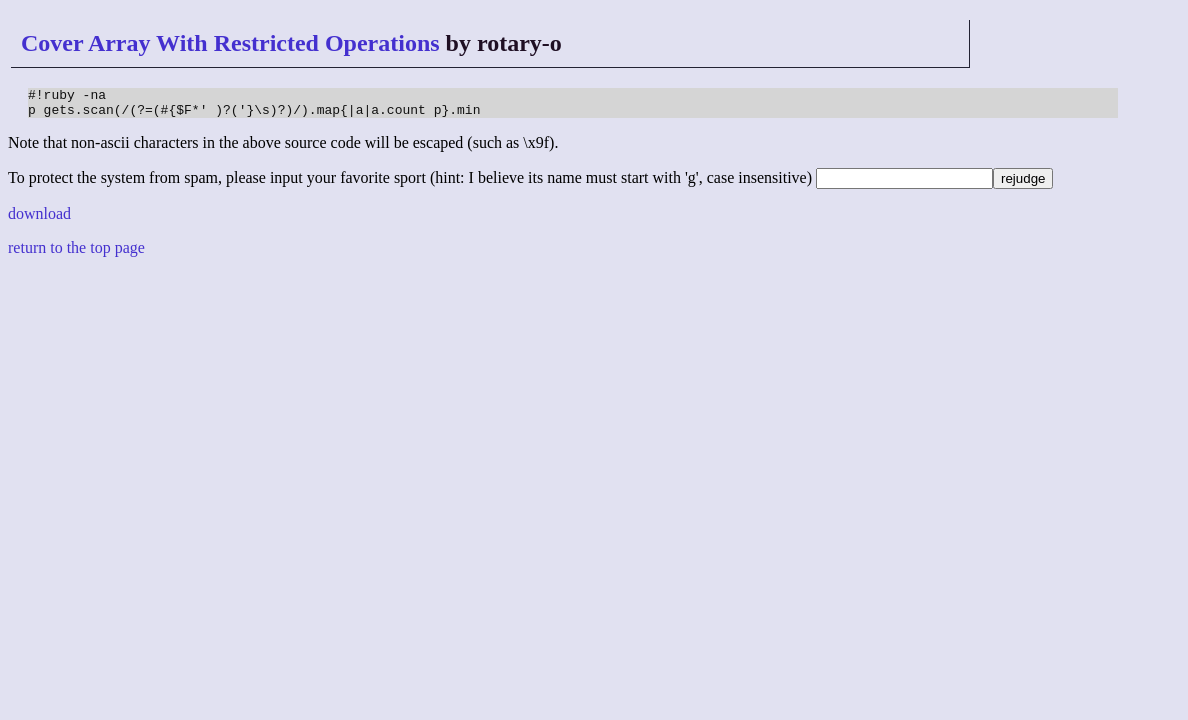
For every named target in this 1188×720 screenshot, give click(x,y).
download (39, 219)
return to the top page (76, 253)
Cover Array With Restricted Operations (230, 43)
